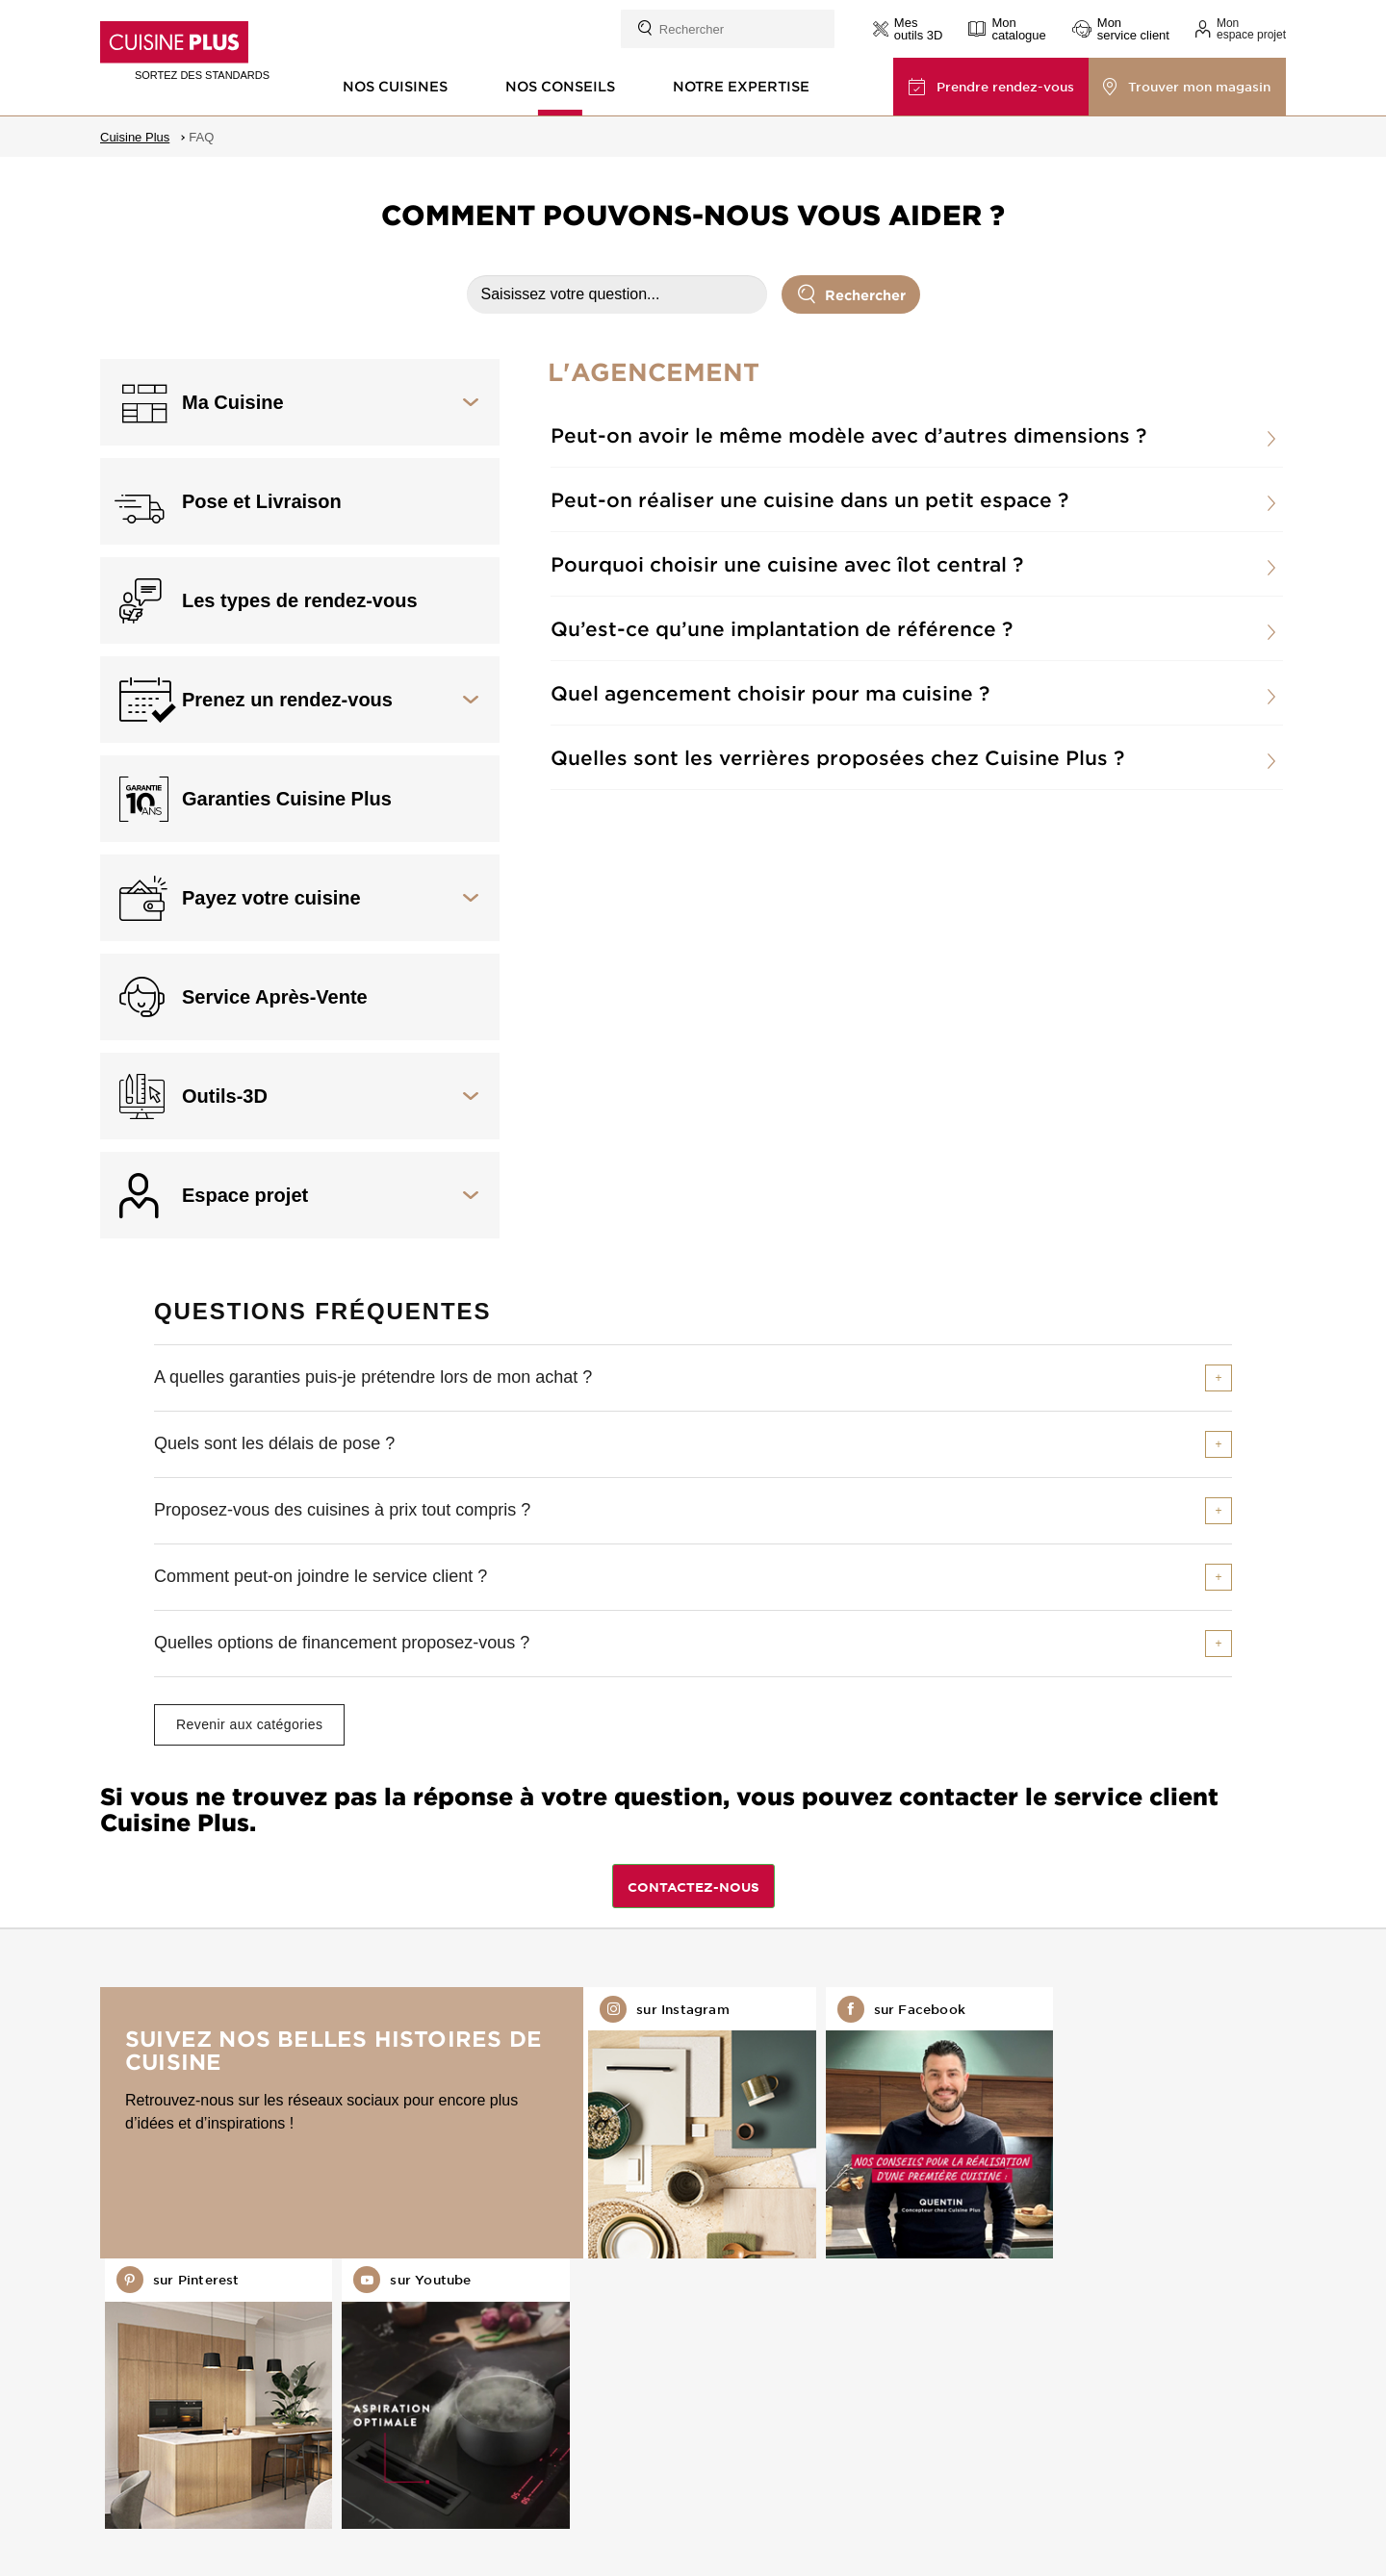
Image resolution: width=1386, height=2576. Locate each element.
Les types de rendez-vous (300, 600)
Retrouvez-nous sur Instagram (455, 2122)
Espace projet (245, 1195)
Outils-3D (225, 1096)
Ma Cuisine (233, 402)
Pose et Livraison (262, 501)
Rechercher (852, 293)
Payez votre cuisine (271, 897)
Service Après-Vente (275, 996)
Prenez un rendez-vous (287, 699)
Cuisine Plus (134, 137)
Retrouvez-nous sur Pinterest (929, 2122)
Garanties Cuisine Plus (287, 798)
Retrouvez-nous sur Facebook (693, 2122)
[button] (1240, 28)
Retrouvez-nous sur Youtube (1167, 2122)
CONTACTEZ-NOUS (693, 1887)
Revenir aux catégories (249, 1724)
